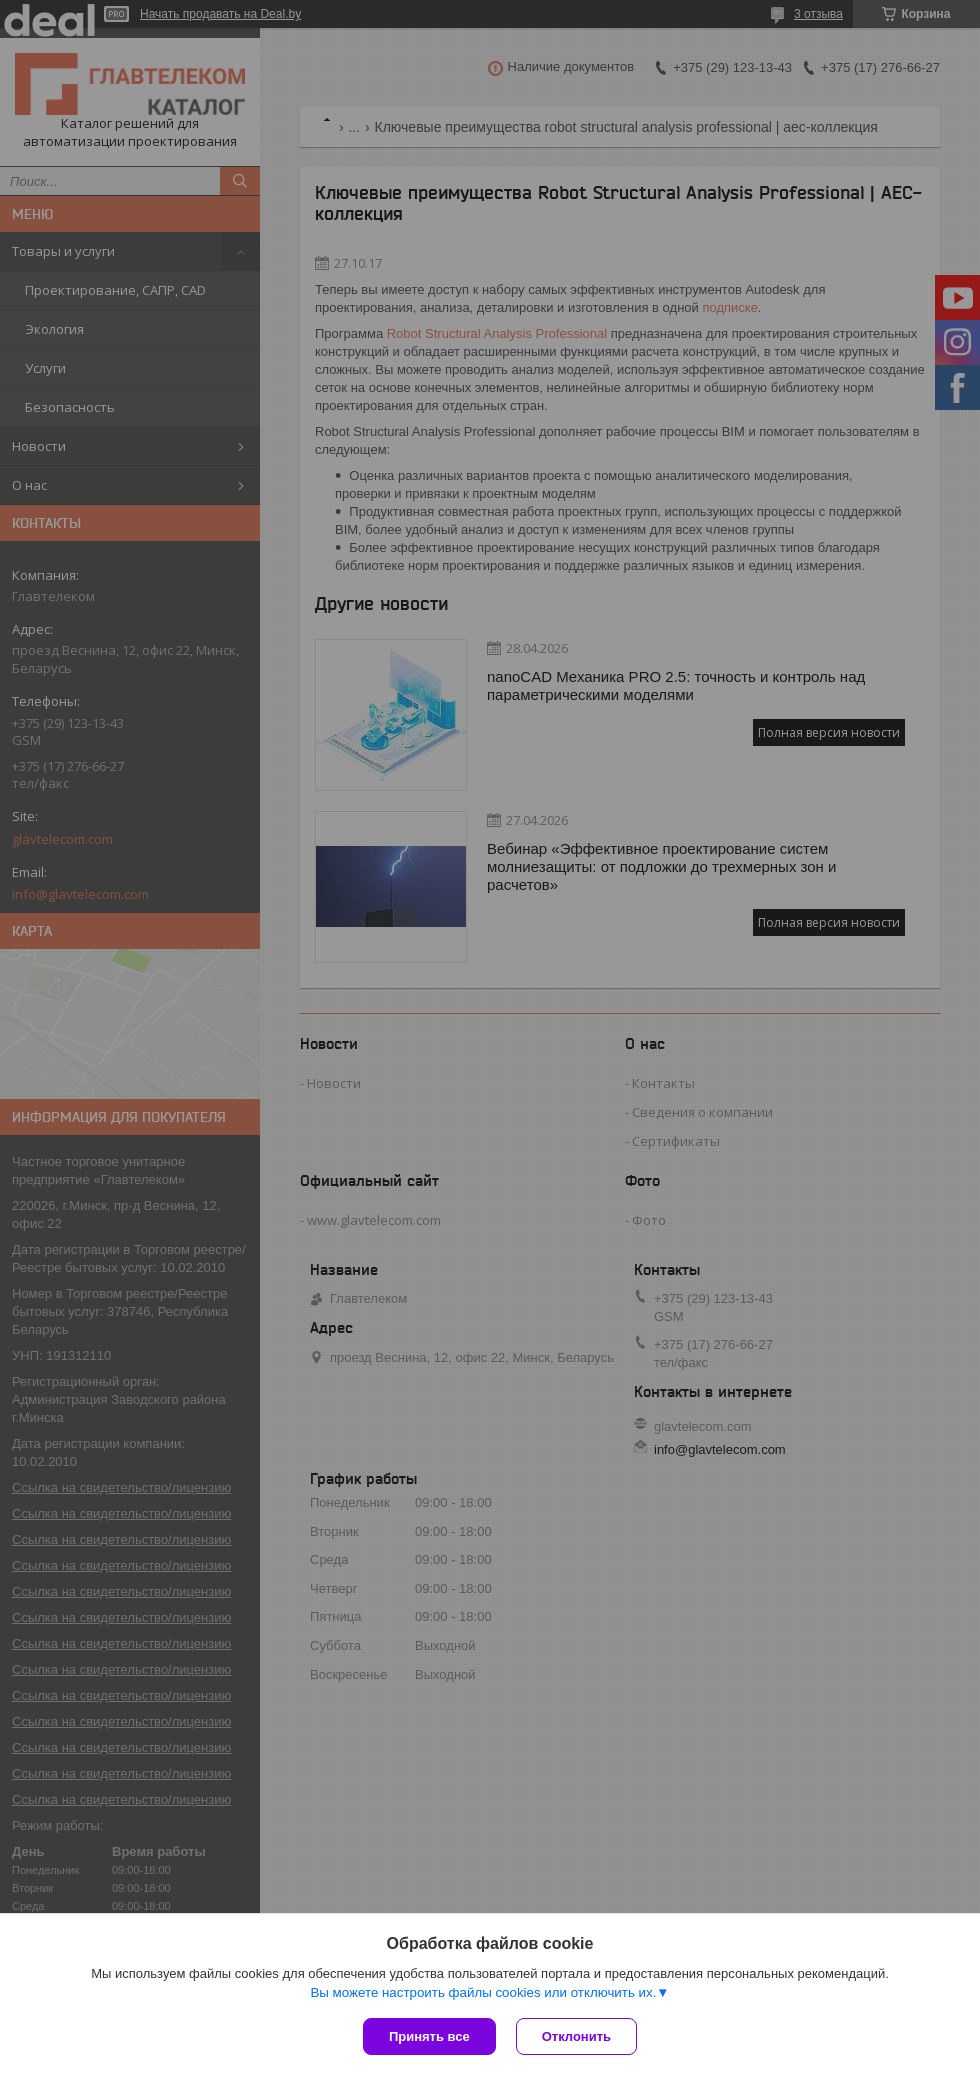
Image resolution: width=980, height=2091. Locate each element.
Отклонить (576, 2036)
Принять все (429, 2036)
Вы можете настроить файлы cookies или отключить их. (483, 1992)
